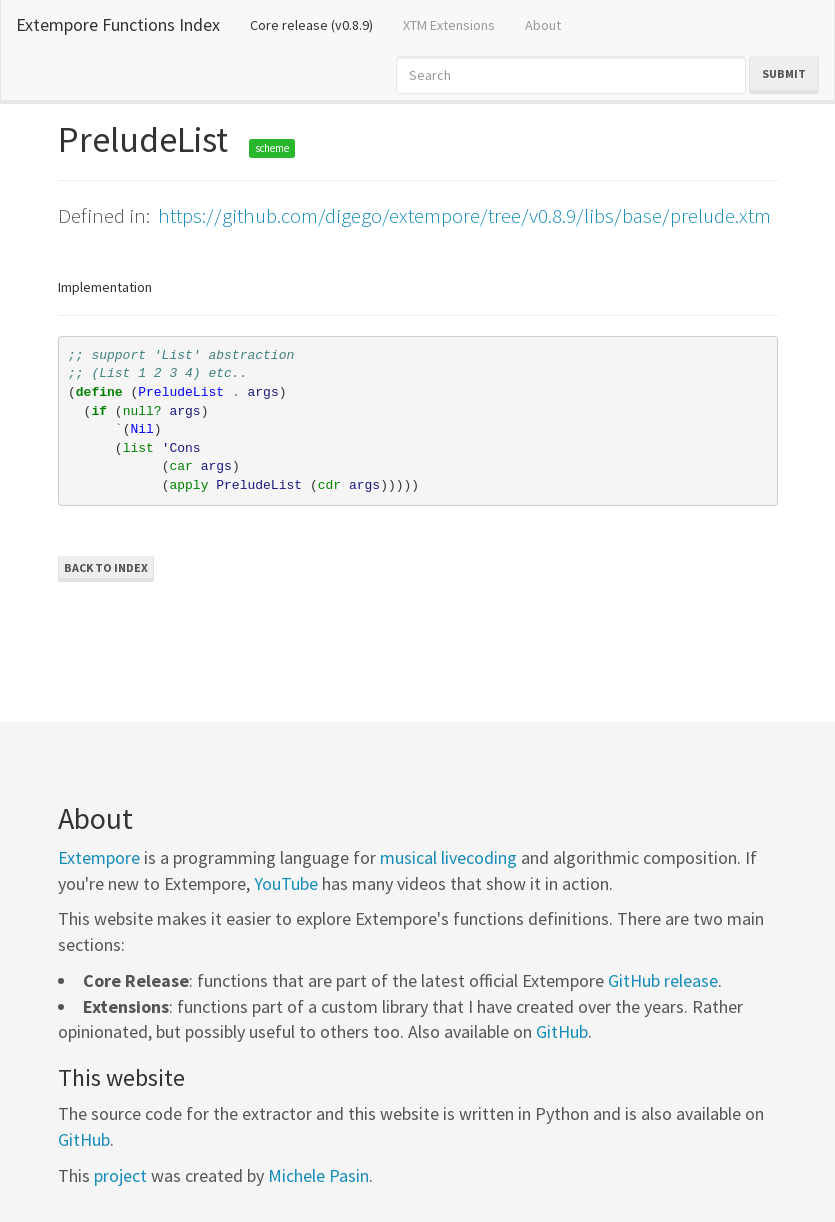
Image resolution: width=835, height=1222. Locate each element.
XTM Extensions (449, 25)
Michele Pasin (318, 1175)
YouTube (286, 883)
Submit (784, 73)
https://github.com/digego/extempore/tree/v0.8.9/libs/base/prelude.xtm (464, 215)
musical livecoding (448, 857)
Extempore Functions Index (118, 24)
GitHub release (663, 980)
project (120, 1175)
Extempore (99, 857)
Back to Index (106, 567)
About (543, 25)
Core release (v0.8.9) (319, 24)
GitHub (562, 1031)
